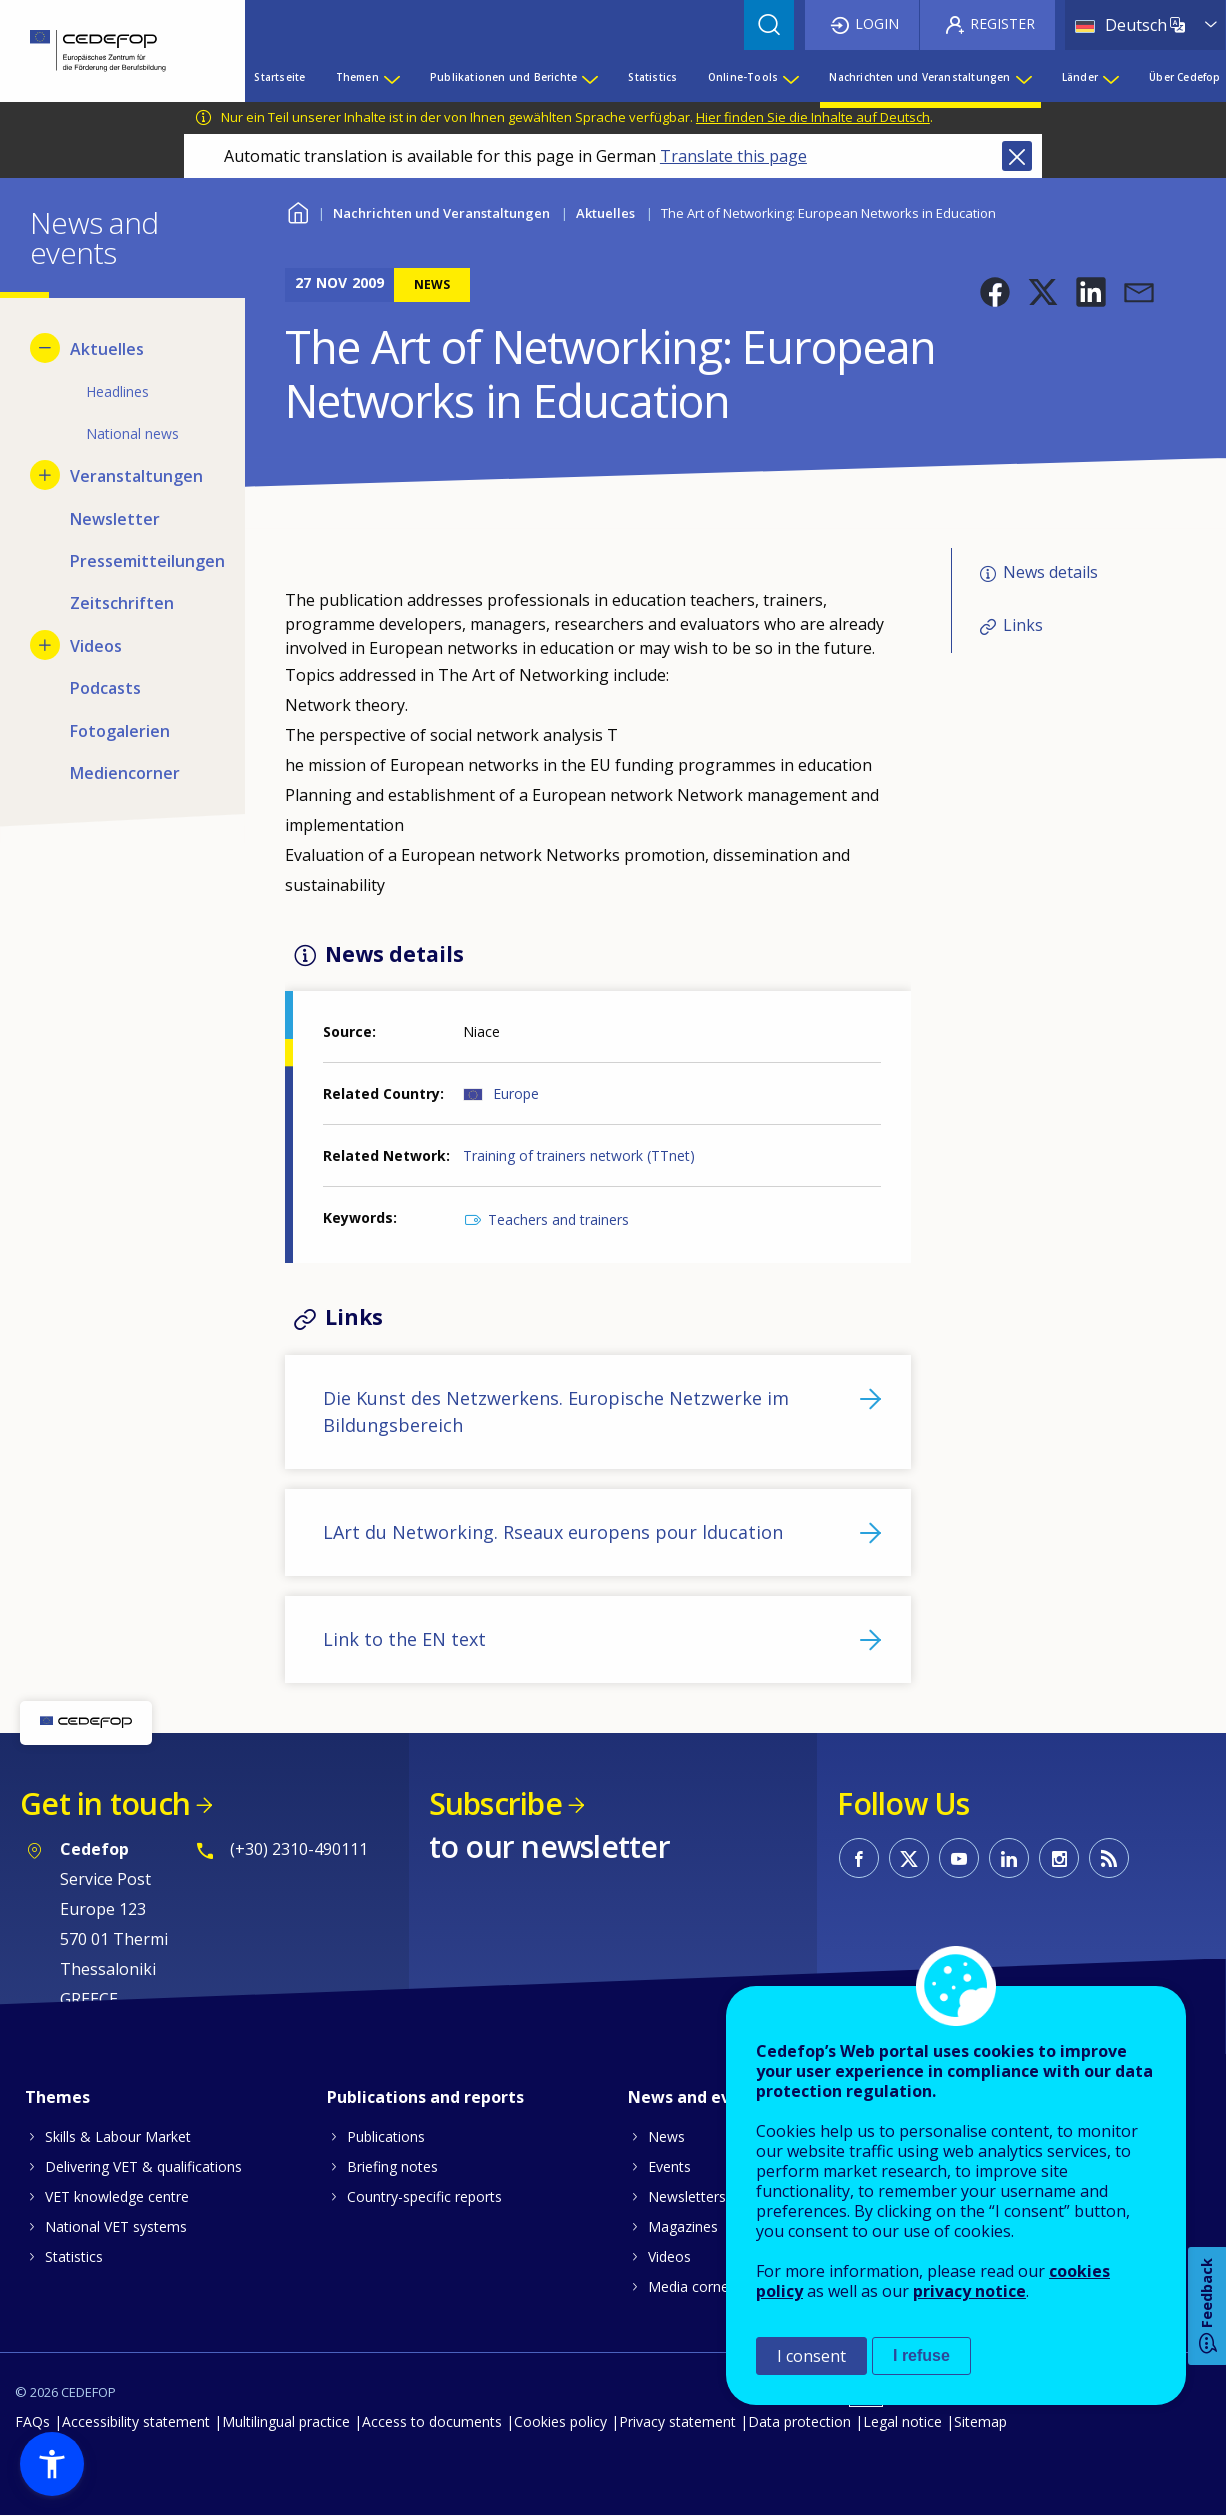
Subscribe (495, 1803)
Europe (516, 1093)
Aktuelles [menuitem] (107, 349)
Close (1017, 156)
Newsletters (687, 2196)
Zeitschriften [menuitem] (122, 603)
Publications (386, 2136)
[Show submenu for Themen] (391, 77)
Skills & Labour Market (118, 2136)
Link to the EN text (404, 1639)
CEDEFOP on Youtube (959, 1858)
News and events (697, 2097)
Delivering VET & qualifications (143, 2166)
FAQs (32, 2421)
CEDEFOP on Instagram (1059, 1858)
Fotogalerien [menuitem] (120, 731)
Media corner (691, 2286)
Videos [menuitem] (96, 646)
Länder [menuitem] (1080, 77)
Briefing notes (392, 2166)
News (666, 2136)
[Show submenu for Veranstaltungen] (45, 475)
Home (297, 210)
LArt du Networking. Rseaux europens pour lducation (553, 1532)
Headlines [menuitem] (117, 391)
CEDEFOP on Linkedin (1009, 1858)
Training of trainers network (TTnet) (579, 1155)
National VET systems (116, 2226)
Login (877, 23)
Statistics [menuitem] (652, 77)
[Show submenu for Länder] (1110, 77)
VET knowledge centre (117, 2196)
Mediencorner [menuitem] (125, 773)
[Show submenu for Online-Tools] (790, 77)
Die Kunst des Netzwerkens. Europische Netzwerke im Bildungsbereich (556, 1411)
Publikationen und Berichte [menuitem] (503, 77)
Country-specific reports (424, 2196)
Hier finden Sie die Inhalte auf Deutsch (813, 117)
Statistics (74, 2256)
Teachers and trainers (558, 1219)
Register (1002, 23)
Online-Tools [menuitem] (743, 77)
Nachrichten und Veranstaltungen (441, 213)
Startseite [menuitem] (279, 77)
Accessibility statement (136, 2421)
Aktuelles (605, 213)
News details (1050, 573)
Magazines (683, 2226)
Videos (669, 2256)
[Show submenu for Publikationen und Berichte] (589, 77)
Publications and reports (425, 2097)
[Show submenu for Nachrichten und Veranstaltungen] (1023, 77)
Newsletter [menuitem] (115, 519)
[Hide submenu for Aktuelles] (45, 348)
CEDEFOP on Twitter (909, 1858)
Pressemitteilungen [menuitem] (142, 561)
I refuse (921, 2355)
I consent (811, 2356)
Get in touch (105, 1803)
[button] (995, 292)
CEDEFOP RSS (1109, 1858)
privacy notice (969, 2291)
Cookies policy (560, 2421)
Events (669, 2166)
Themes (57, 2097)
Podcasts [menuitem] (105, 688)
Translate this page (733, 156)
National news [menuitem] (132, 433)
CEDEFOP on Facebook (859, 1858)
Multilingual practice (286, 2421)
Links (1023, 625)
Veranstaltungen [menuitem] (136, 476)
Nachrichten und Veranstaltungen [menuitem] (919, 77)
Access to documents (432, 2421)
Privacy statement (677, 2421)
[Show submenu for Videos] (45, 645)
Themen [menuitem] (357, 77)
